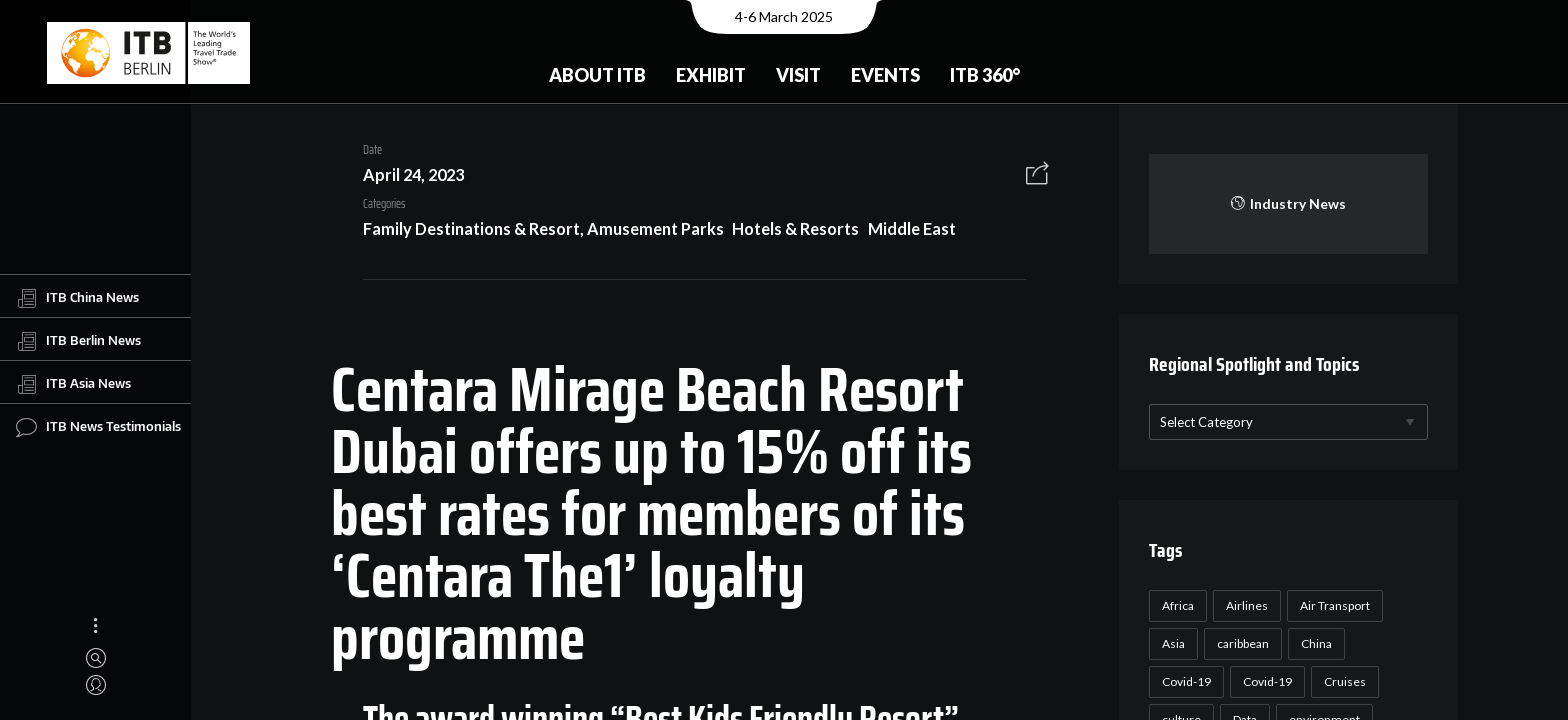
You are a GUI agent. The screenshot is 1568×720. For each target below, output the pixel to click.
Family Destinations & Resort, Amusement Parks (535, 228)
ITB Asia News (73, 384)
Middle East (904, 228)
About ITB (597, 75)
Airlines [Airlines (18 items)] (1244, 605)
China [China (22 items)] (1313, 643)
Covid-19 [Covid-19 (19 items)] (1264, 681)
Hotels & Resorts (788, 228)
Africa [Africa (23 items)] (1175, 605)
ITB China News (77, 298)
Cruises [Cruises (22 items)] (1342, 681)
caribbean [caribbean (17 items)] (1240, 643)
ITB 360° (985, 75)
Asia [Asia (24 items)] (1170, 643)
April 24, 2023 (405, 174)
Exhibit (711, 75)
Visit (798, 75)
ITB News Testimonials (98, 427)
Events (885, 75)
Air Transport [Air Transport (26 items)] (1332, 605)
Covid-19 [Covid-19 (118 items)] (1183, 681)
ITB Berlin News (78, 341)
